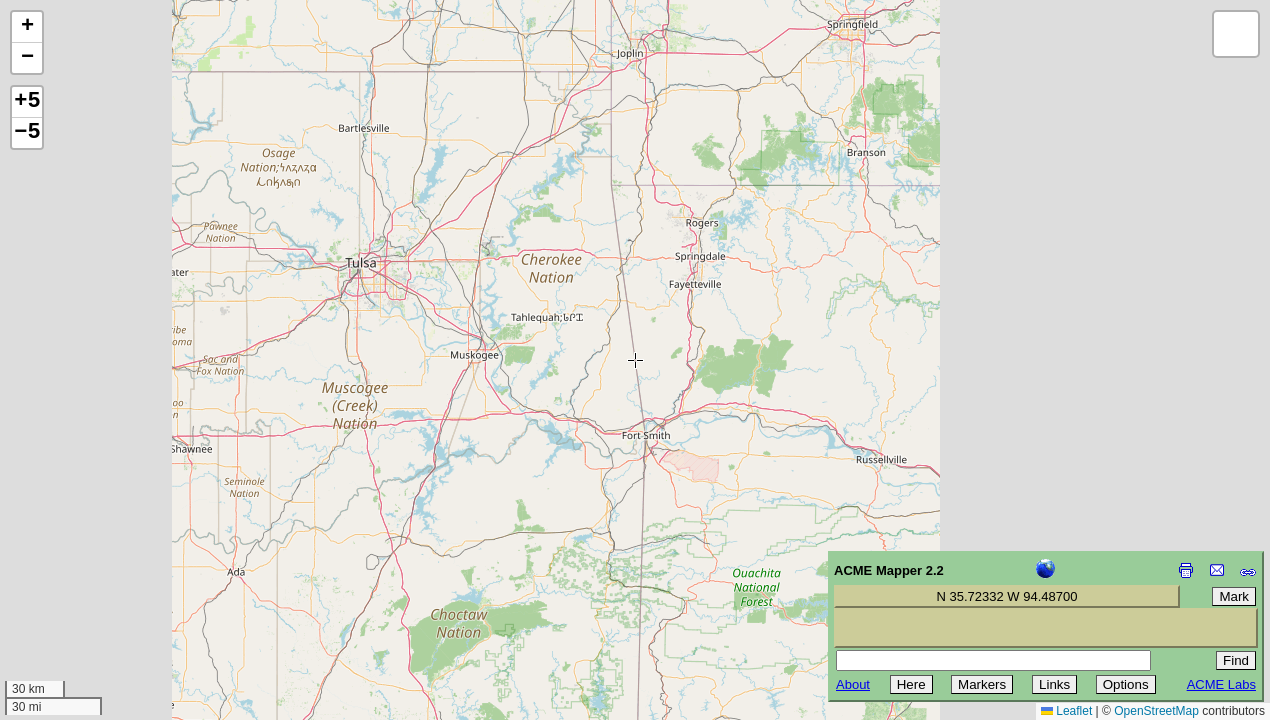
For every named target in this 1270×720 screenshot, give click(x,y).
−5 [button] (27, 133)
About (853, 684)
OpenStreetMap (1156, 711)
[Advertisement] (106, 578)
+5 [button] (27, 102)
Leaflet (1066, 711)
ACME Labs (1221, 684)
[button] (27, 27)
